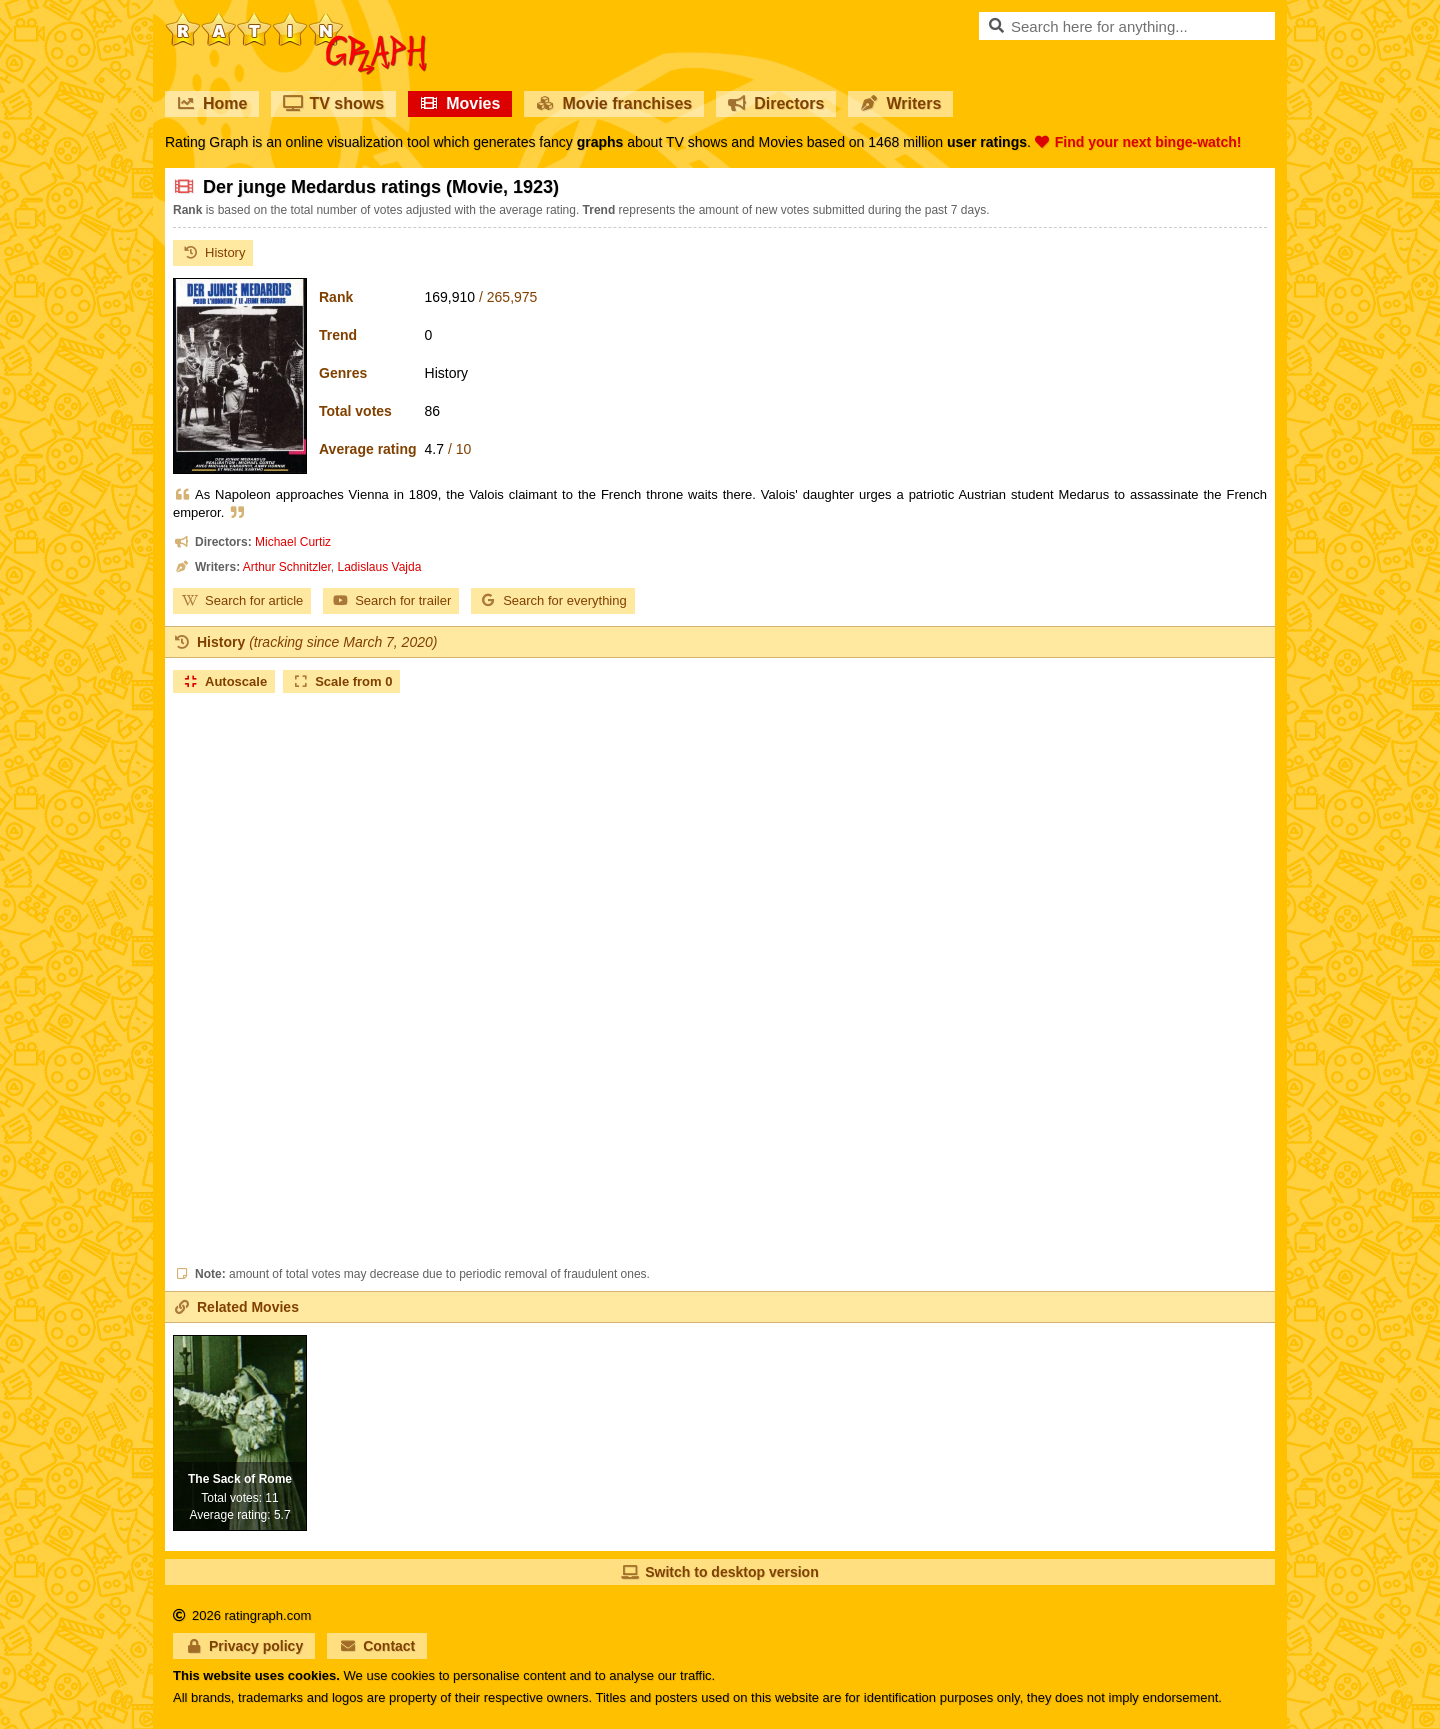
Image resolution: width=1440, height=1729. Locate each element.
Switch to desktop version (719, 1572)
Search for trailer (391, 600)
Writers (900, 103)
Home (212, 103)
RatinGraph (296, 20)
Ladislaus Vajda (380, 567)
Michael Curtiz (293, 542)
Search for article (242, 600)
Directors (776, 103)
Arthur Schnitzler (287, 567)
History (213, 252)
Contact (377, 1646)
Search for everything (553, 600)
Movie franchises (614, 103)
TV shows (333, 103)
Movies (460, 103)
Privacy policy (244, 1646)
